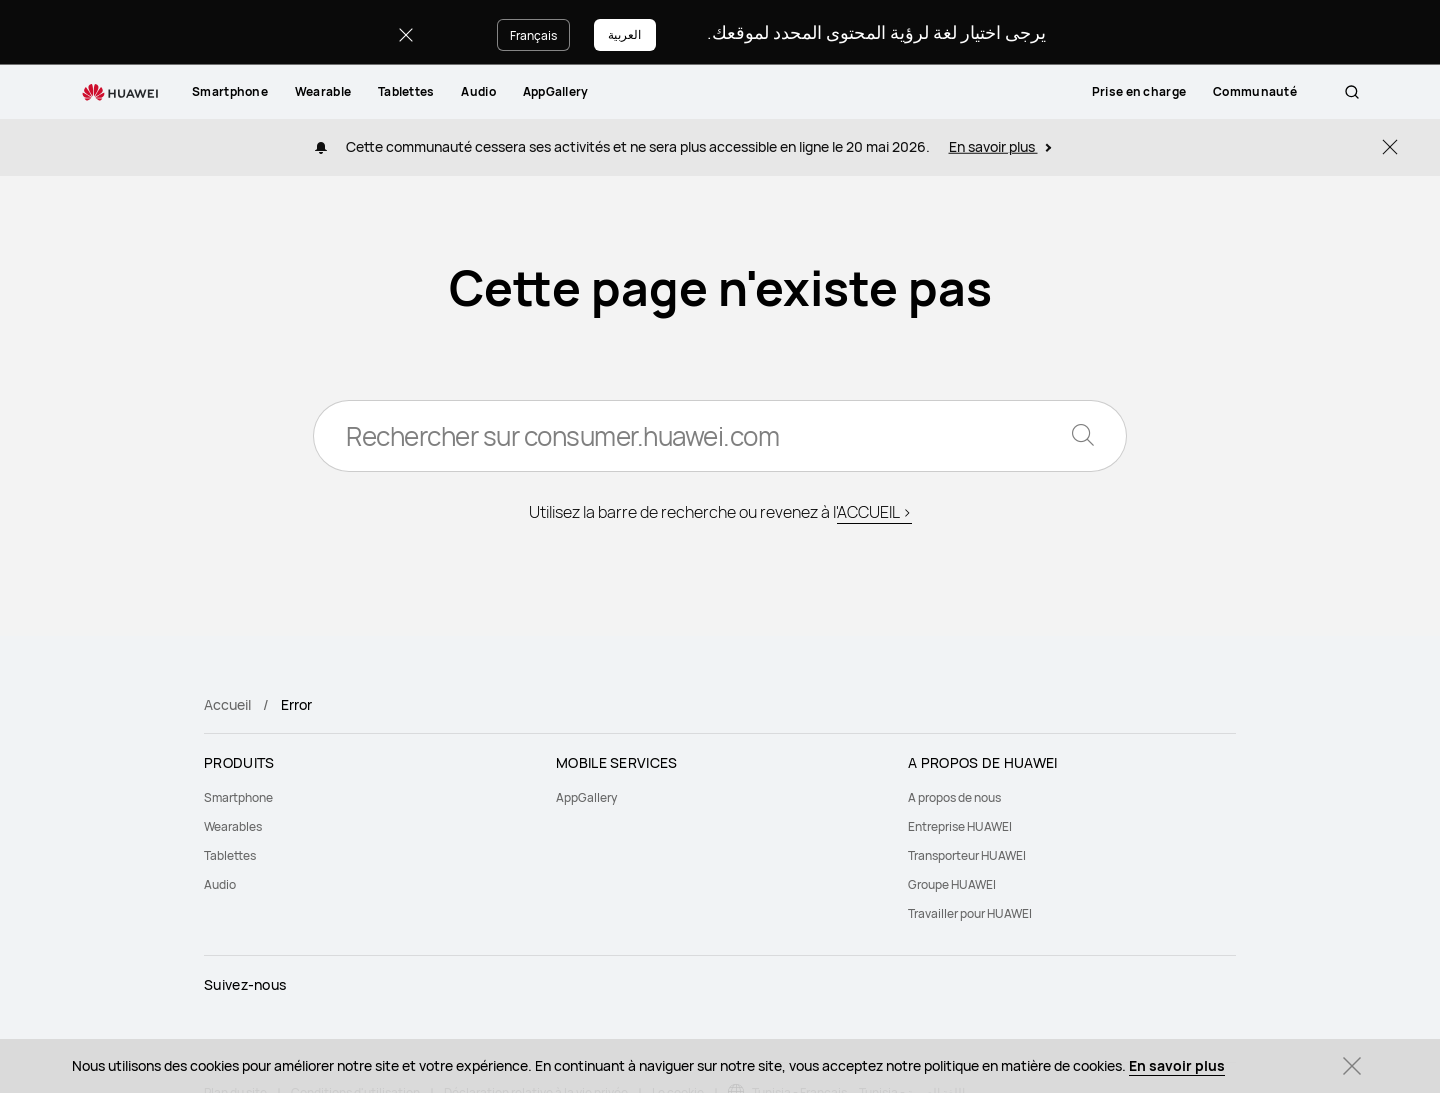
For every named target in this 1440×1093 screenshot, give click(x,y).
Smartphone (230, 91)
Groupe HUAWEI (952, 884)
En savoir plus (1177, 1065)
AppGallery (556, 91)
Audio (478, 91)
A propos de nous (954, 797)
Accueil (227, 704)
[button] (1352, 92)
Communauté (1275, 91)
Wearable (323, 91)
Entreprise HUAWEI (960, 826)
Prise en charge (1159, 91)
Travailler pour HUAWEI (970, 913)
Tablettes (406, 91)
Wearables (233, 826)
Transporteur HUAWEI (967, 855)
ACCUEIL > (874, 512)
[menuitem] (230, 92)
